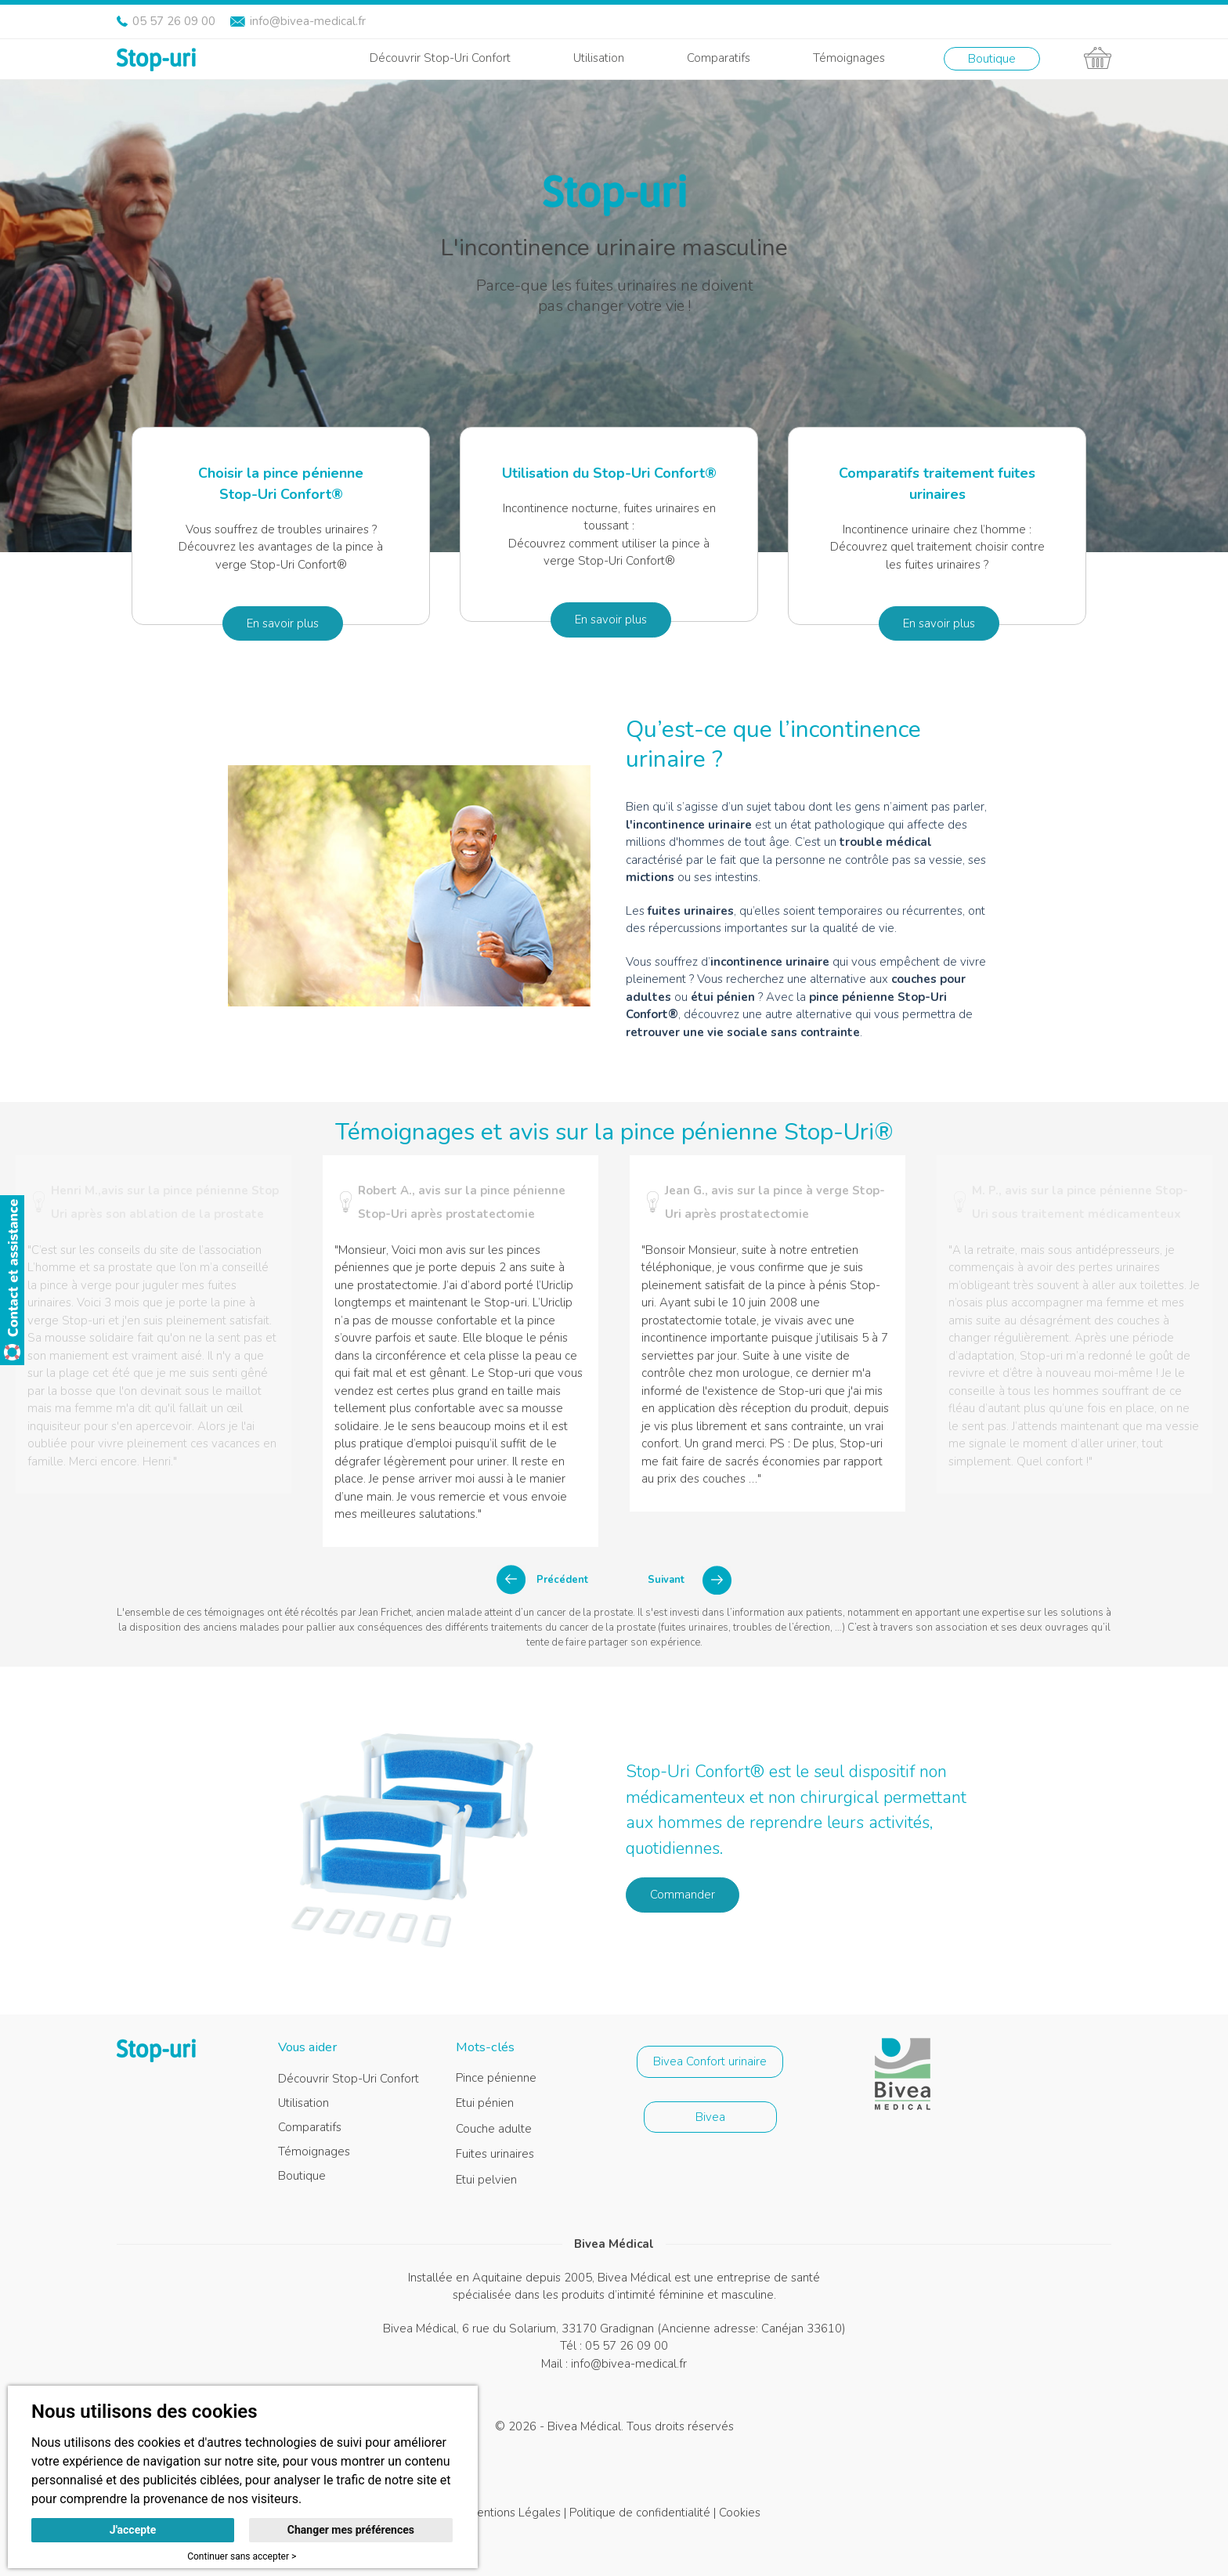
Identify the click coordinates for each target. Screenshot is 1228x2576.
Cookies (739, 2512)
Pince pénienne (496, 2078)
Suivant (666, 1580)
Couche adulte (494, 2129)
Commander (682, 1894)
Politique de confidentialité (639, 2512)
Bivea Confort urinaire (710, 2061)
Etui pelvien (486, 2180)
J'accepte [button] (133, 2530)
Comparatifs (718, 58)
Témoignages (849, 58)
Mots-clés (485, 2047)
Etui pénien (485, 2103)
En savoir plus (283, 623)
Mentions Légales (514, 2512)
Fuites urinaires (495, 2154)
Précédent (562, 1580)
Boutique (992, 59)
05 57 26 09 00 (173, 21)
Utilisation (598, 58)
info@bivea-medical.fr (308, 21)
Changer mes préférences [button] (350, 2530)
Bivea (710, 2117)
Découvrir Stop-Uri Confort (440, 58)
